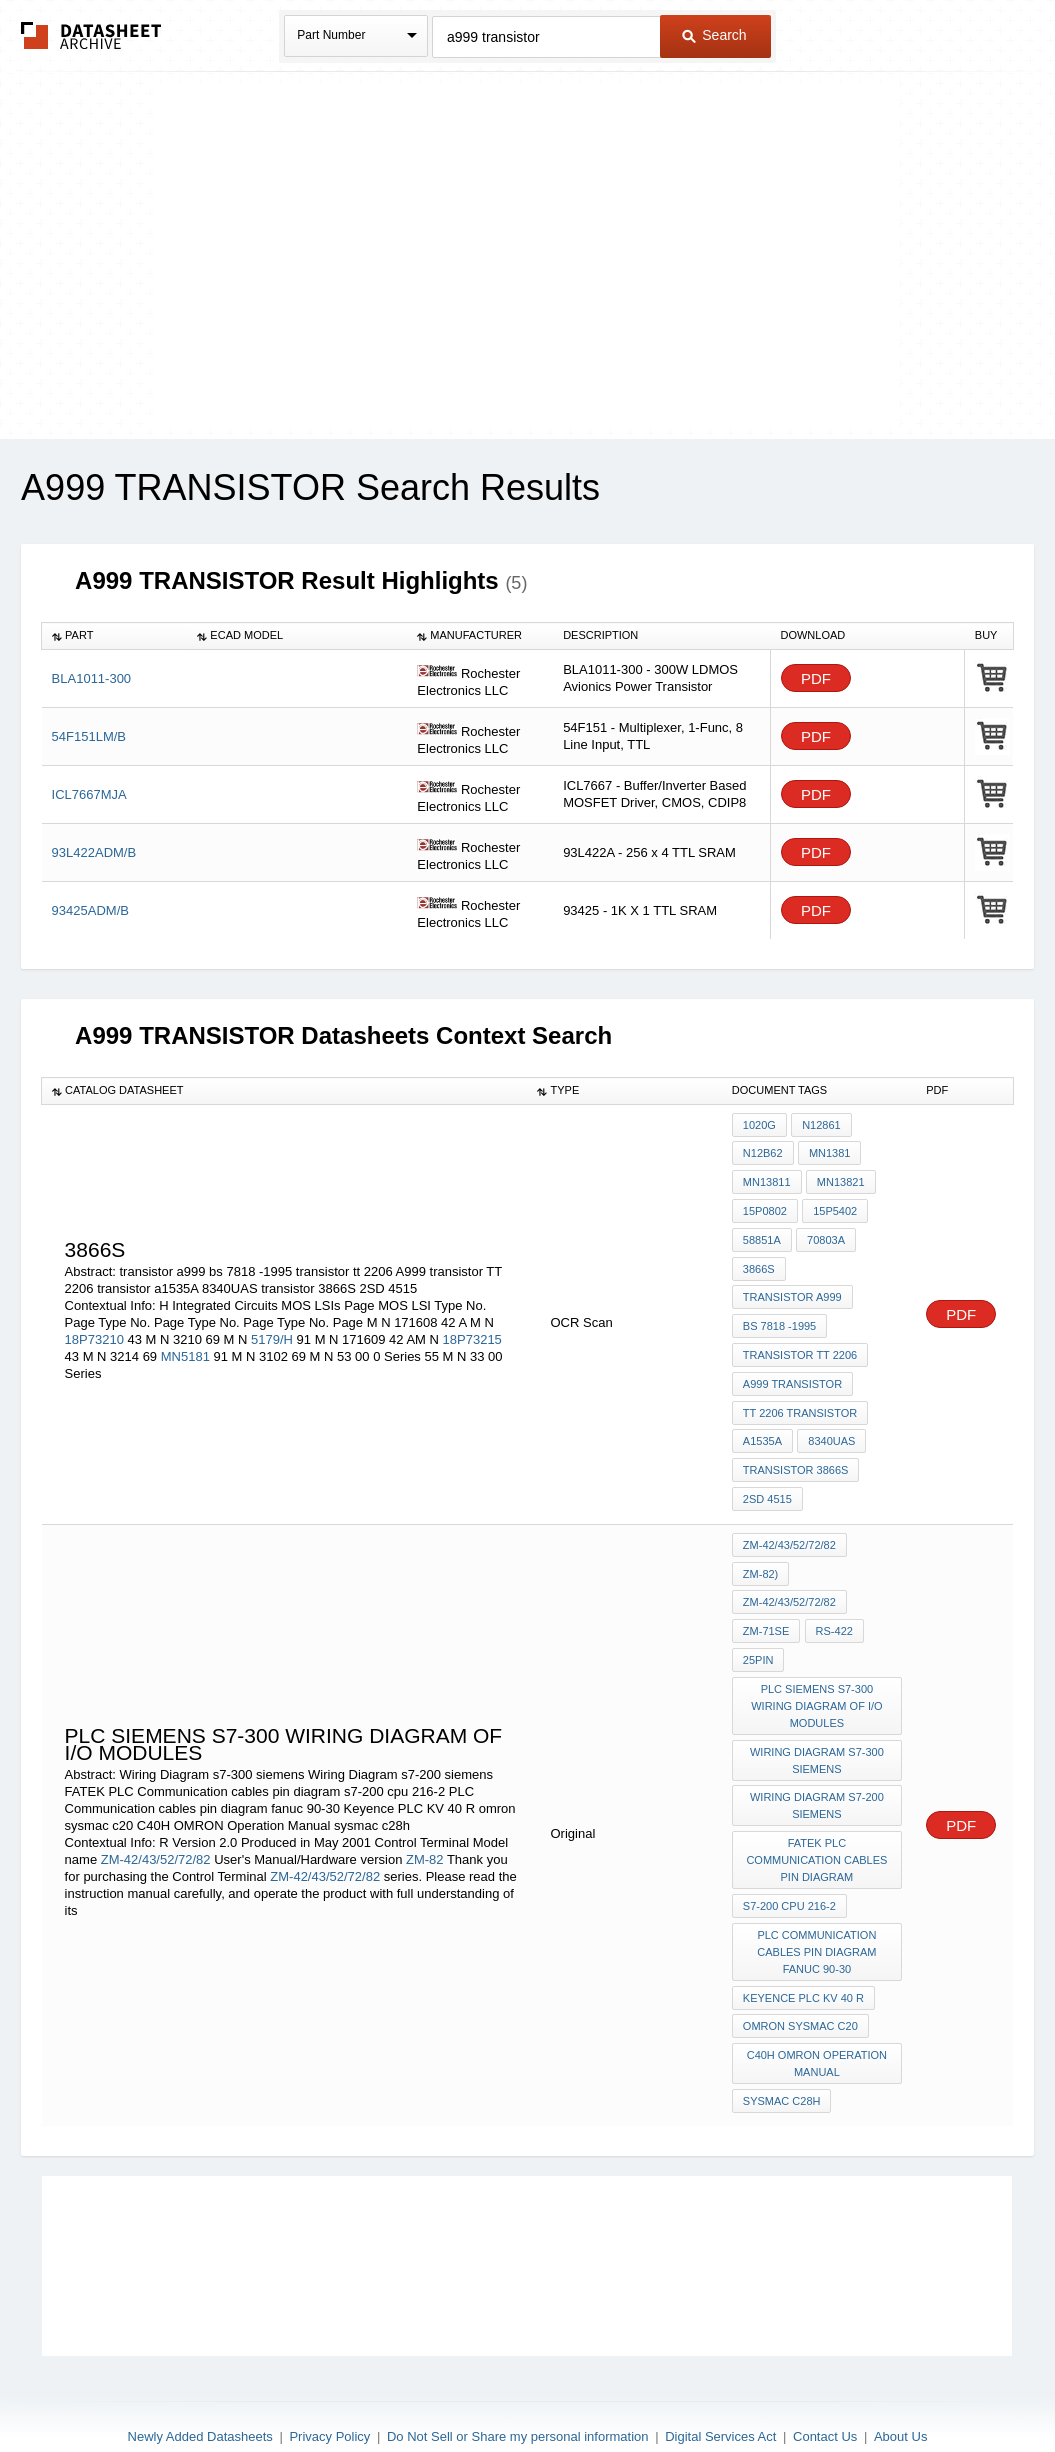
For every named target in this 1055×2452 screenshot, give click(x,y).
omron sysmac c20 (800, 1980)
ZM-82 (426, 1820)
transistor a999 (792, 1287)
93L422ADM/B (94, 852)
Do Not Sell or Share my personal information (518, 2384)
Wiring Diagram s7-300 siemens (818, 1724)
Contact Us (825, 2384)
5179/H (272, 1327)
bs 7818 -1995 (779, 1314)
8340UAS (830, 1422)
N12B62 (763, 1152)
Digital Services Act (720, 2384)
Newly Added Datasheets (200, 2384)
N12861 (820, 1125)
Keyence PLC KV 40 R (803, 1953)
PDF (816, 678)
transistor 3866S (796, 1449)
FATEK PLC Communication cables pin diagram (817, 1821)
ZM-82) (760, 1547)
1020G (759, 1125)
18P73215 (472, 1327)
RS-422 (832, 1601)
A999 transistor (792, 1368)
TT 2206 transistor (800, 1395)
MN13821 (840, 1179)
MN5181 (185, 1344)
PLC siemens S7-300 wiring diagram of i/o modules (817, 1672)
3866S (759, 1260)
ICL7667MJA (89, 794)
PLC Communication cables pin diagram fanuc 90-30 (817, 1909)
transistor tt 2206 (800, 1341)
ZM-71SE (766, 1601)
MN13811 (767, 1179)
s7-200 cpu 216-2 (789, 1865)
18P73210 (94, 1327)
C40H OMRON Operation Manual (817, 2015)
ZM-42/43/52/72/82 (156, 1820)
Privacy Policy (329, 2384)
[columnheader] (115, 636)
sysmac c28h (782, 2051)
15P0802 (765, 1206)
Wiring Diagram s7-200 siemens (818, 1768)
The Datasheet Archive (91, 35)
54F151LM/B (89, 736)
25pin (758, 1628)
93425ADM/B (90, 910)
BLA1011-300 (92, 678)
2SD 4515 (767, 1476)
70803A (825, 1233)
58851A (762, 1233)
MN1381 (829, 1152)
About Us (900, 2384)
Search (714, 35)
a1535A (762, 1422)
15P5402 (834, 1206)
